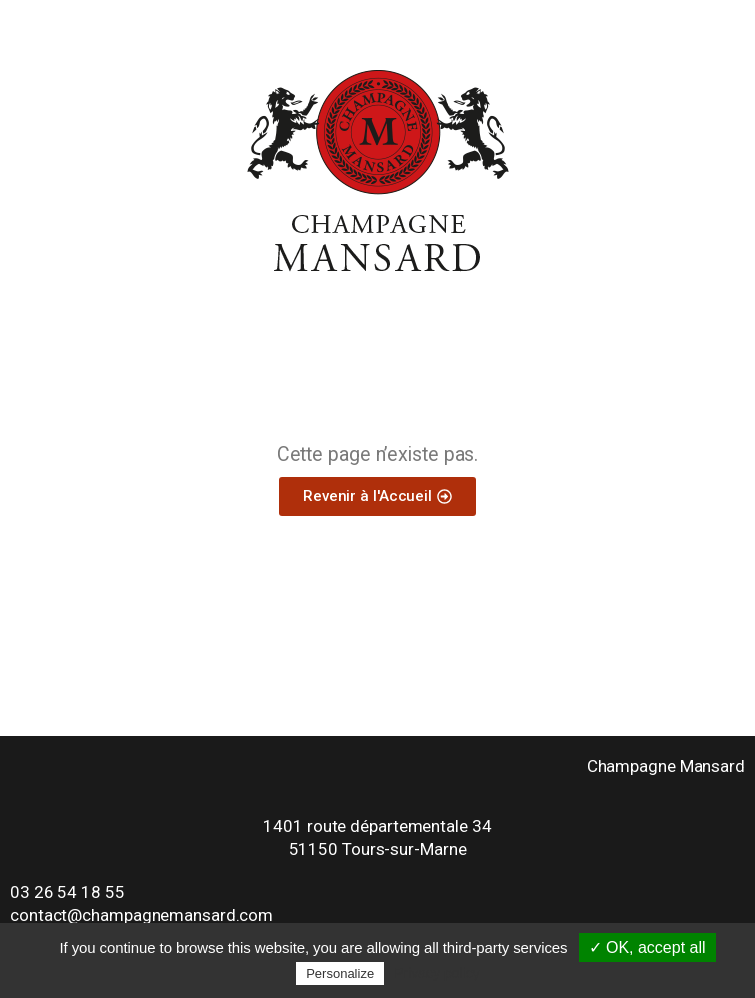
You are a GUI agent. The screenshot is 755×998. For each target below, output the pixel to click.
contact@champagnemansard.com (141, 915)
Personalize (340, 973)
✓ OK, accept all (647, 947)
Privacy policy (437, 973)
